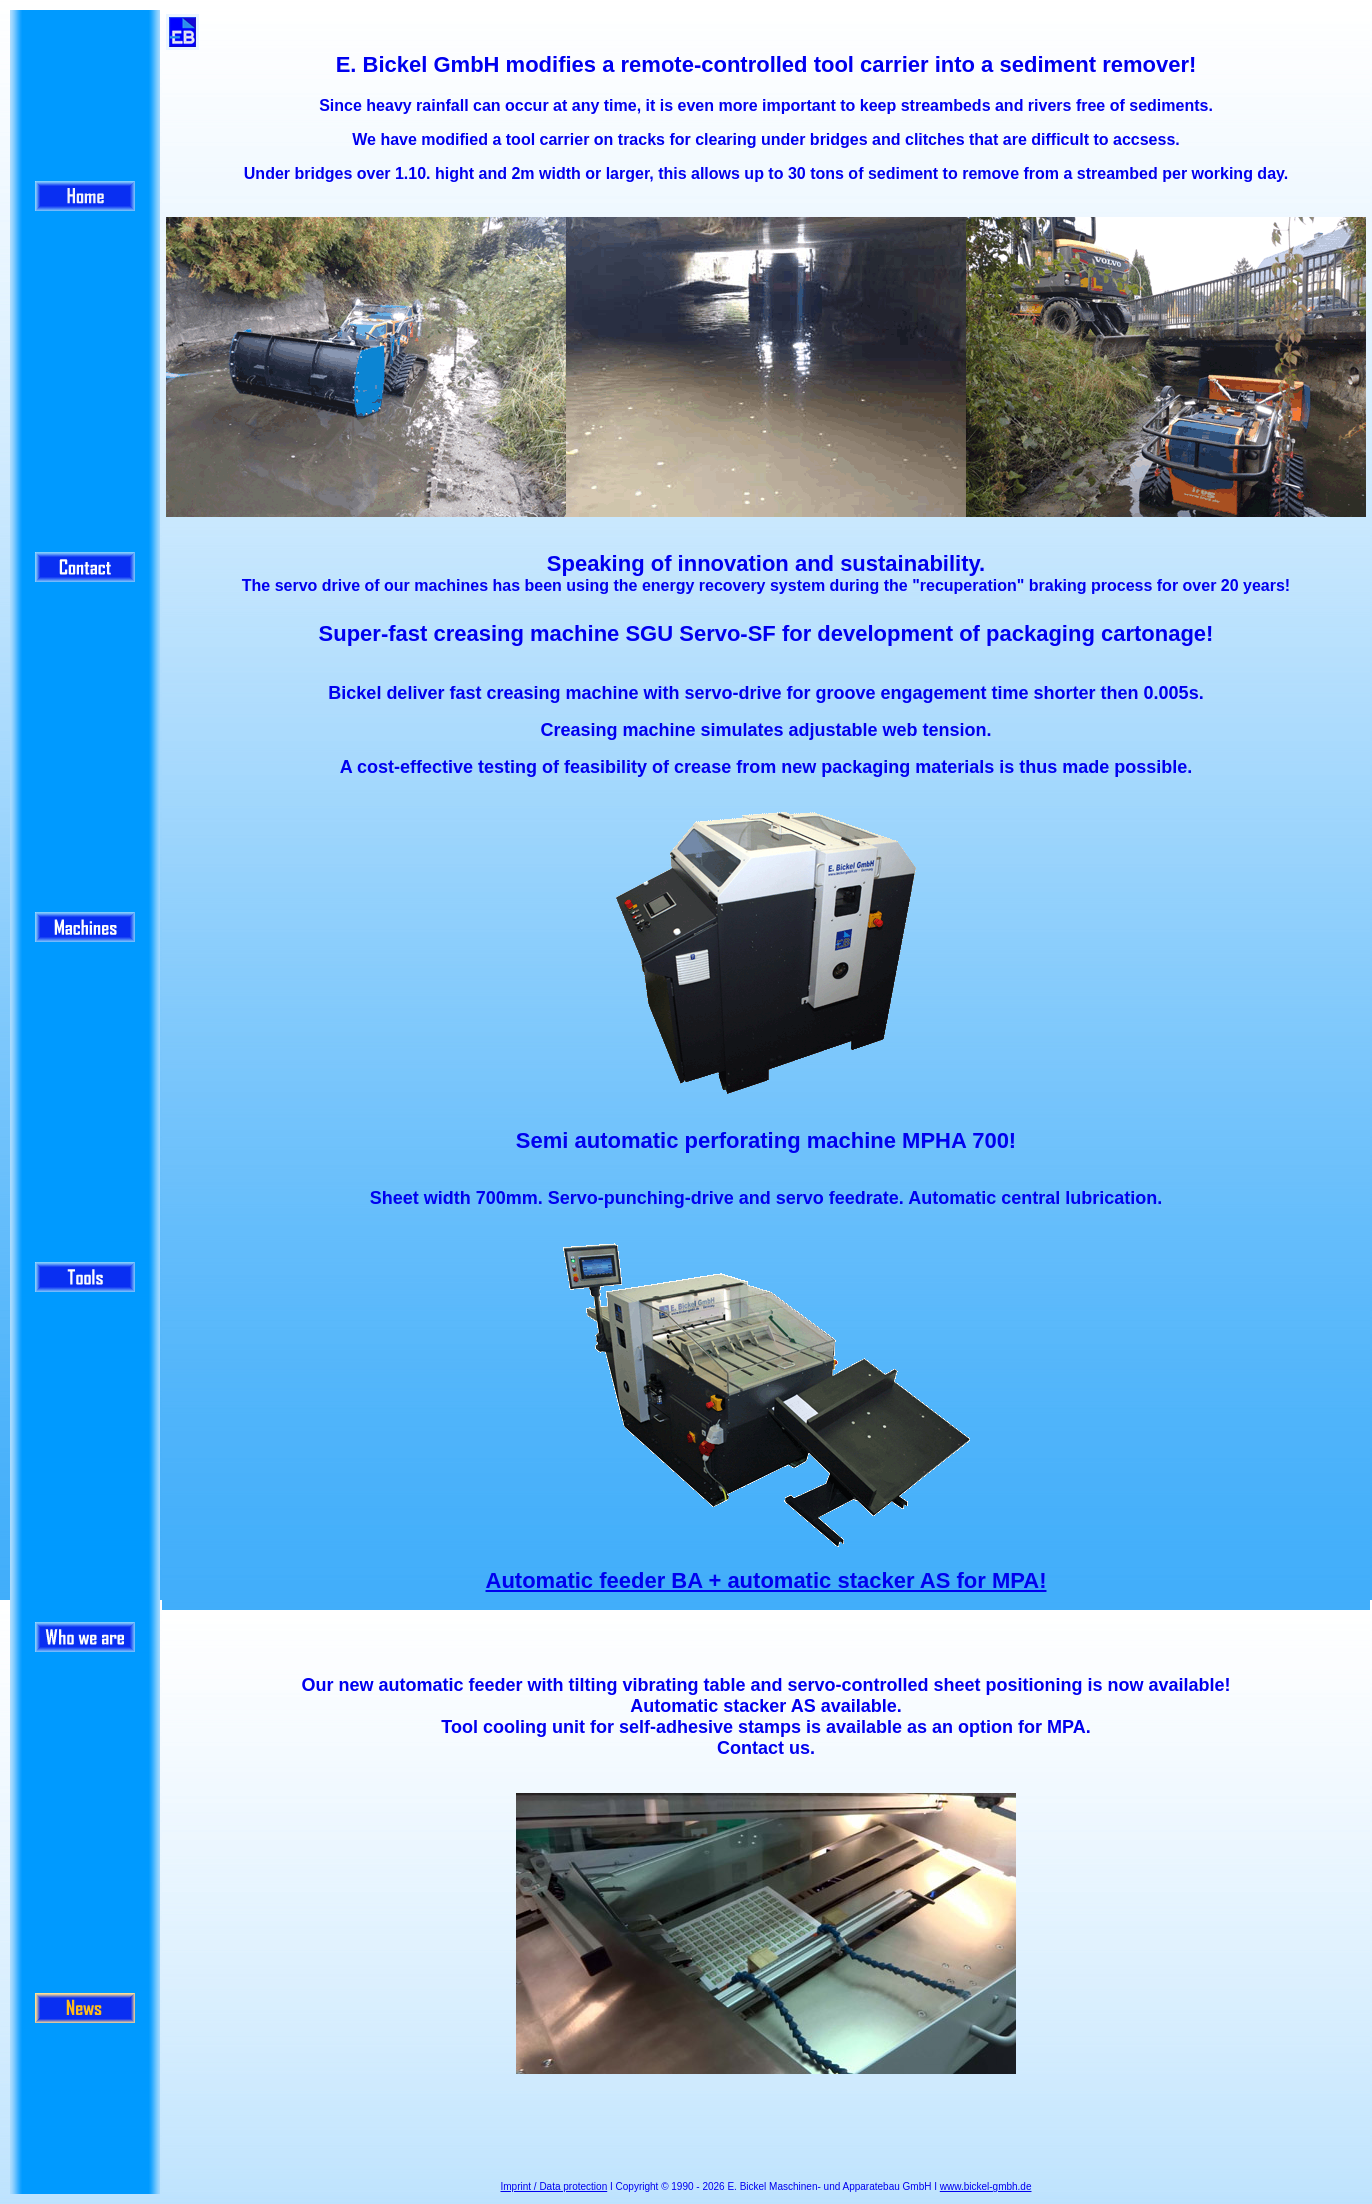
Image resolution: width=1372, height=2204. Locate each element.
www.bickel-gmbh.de (986, 2186)
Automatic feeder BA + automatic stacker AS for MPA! (766, 1580)
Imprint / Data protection (554, 2186)
